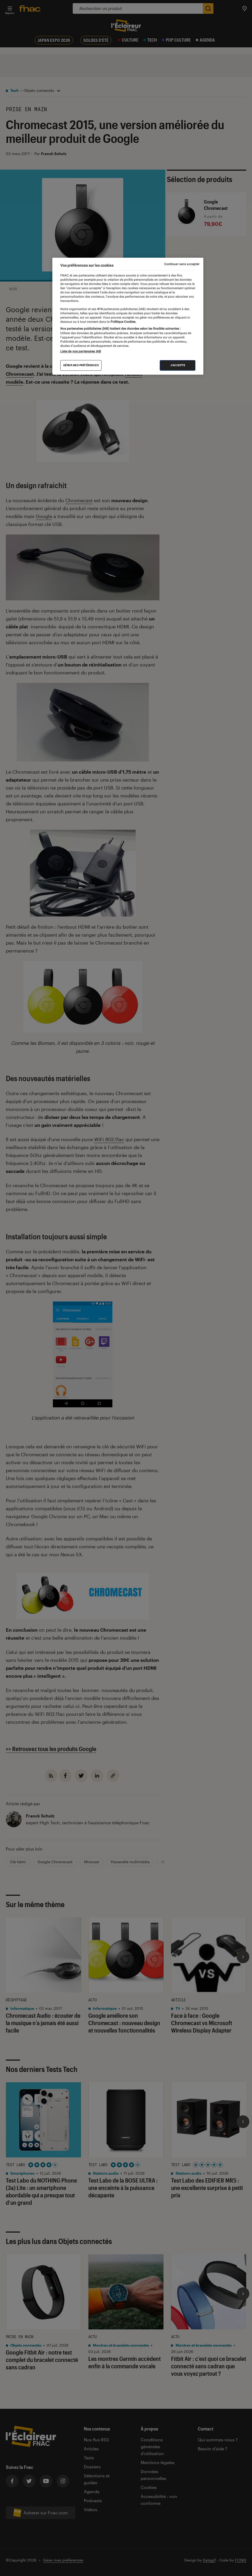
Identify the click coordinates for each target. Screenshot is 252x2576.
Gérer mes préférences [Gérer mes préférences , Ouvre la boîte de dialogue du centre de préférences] (81, 365)
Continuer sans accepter (182, 264)
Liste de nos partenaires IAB (80, 351)
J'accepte (177, 365)
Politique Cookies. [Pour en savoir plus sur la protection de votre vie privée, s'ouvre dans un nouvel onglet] (123, 322)
